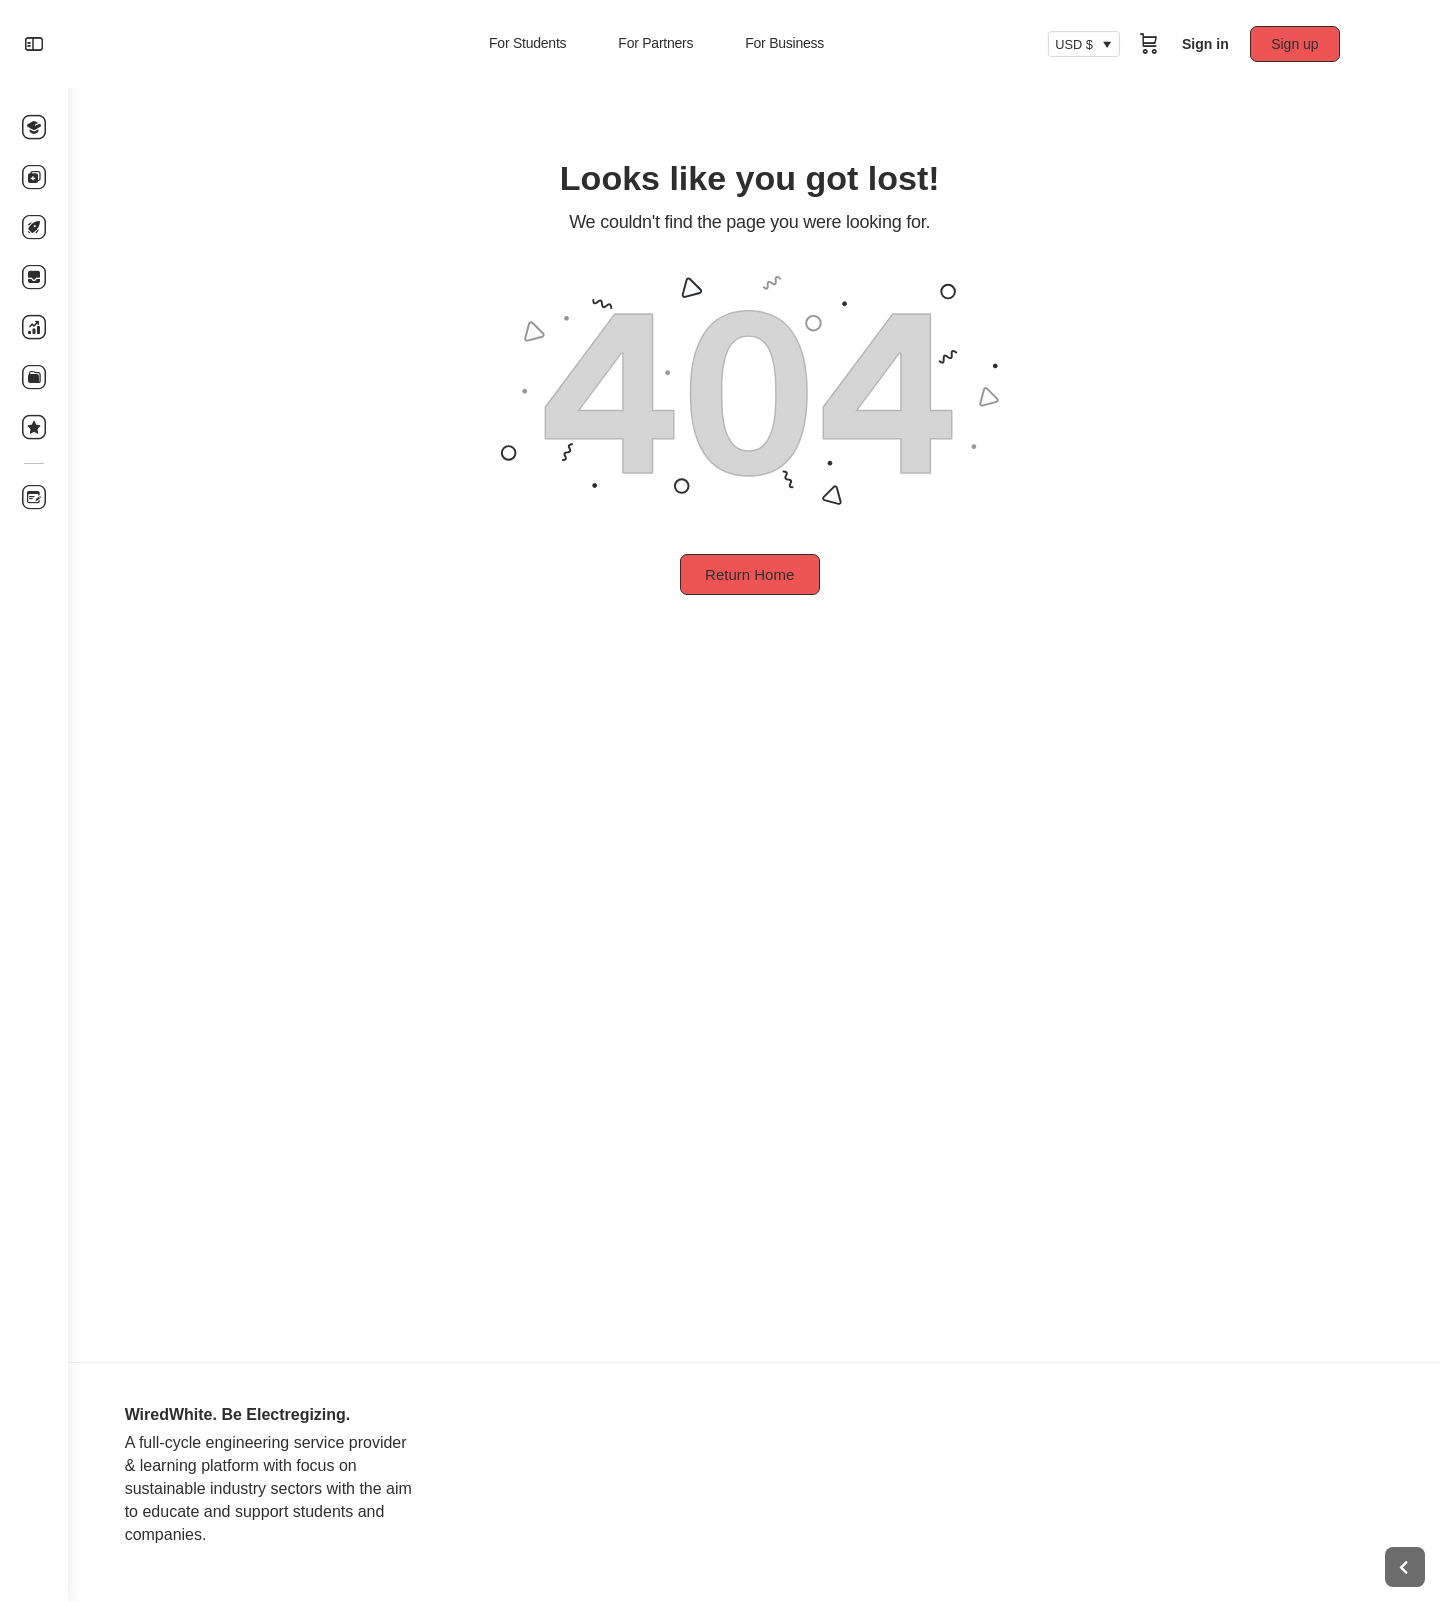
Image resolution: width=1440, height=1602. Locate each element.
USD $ (1078, 44)
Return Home (753, 574)
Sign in (1209, 44)
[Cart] (1153, 44)
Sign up (1299, 44)
